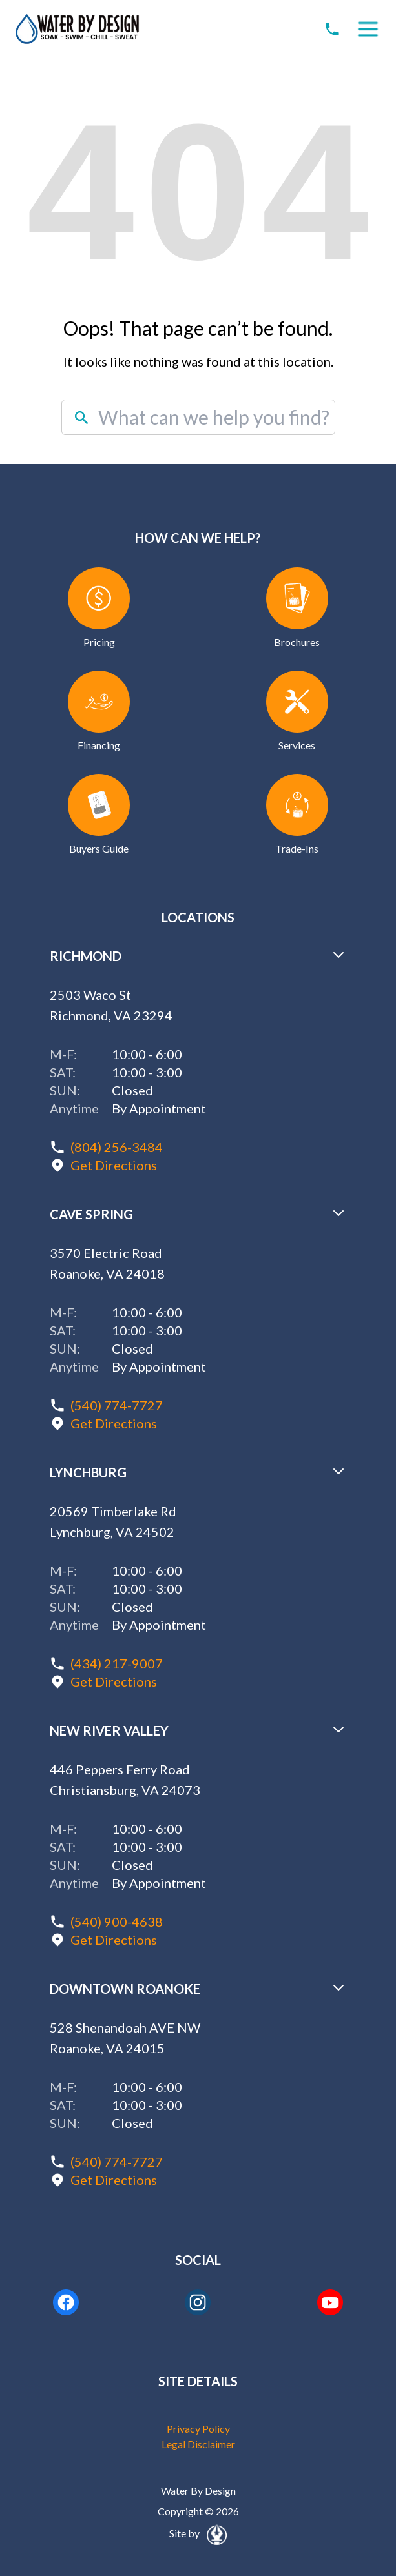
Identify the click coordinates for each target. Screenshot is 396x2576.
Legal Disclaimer (198, 2444)
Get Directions (113, 1165)
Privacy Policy (198, 2428)
